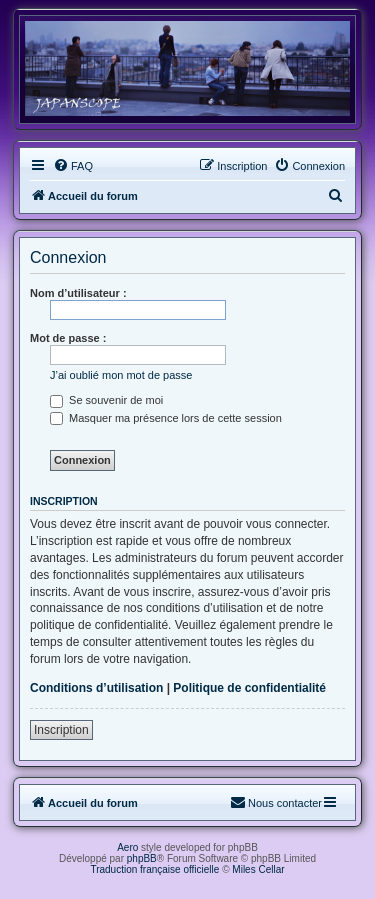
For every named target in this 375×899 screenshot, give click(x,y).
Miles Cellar (258, 869)
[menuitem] (73, 166)
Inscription (61, 730)
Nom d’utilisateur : (78, 293)
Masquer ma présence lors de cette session (166, 418)
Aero (127, 847)
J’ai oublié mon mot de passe (121, 375)
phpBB (142, 858)
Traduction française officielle (154, 869)
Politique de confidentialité (249, 688)
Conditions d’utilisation (96, 688)
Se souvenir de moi (106, 400)
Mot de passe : (68, 338)
